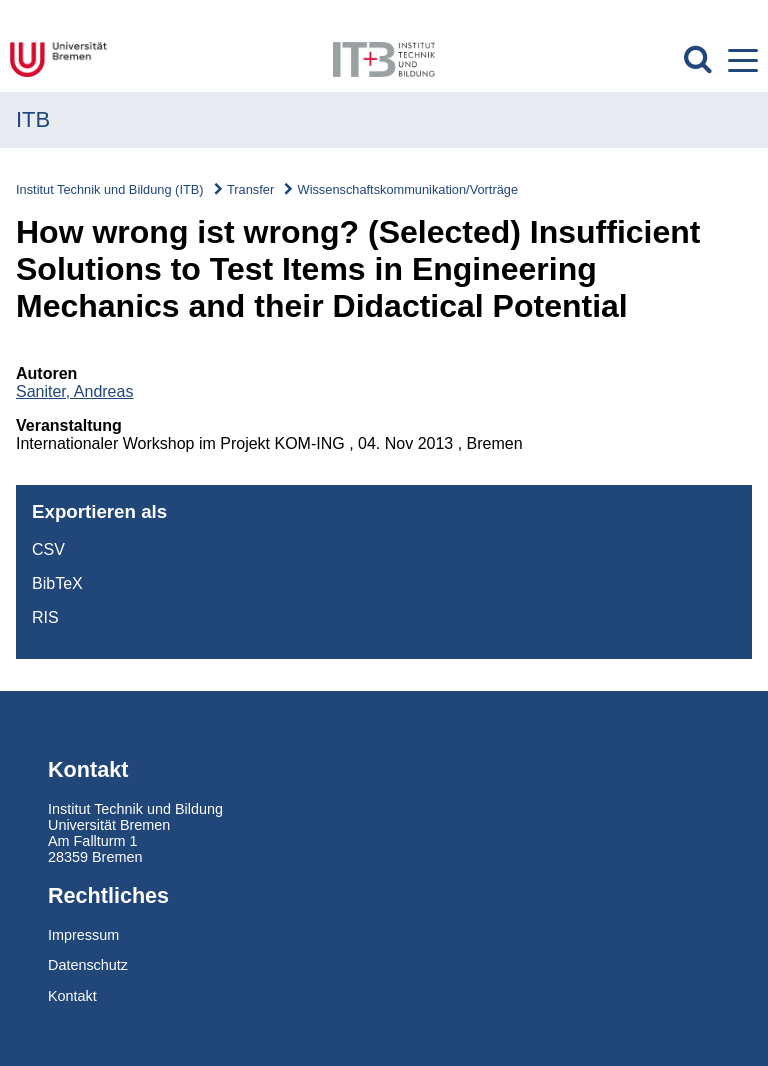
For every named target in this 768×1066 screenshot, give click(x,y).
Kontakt (72, 996)
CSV (48, 549)
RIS (45, 617)
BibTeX (57, 583)
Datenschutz (88, 965)
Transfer (250, 189)
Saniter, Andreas (74, 391)
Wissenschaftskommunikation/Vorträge (408, 189)
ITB (33, 119)
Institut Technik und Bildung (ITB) (110, 189)
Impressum (83, 935)
